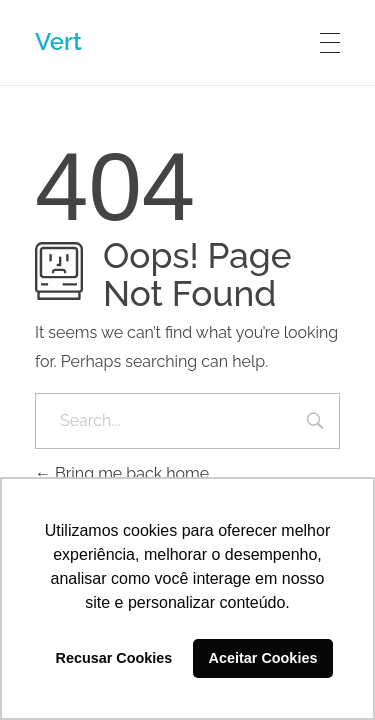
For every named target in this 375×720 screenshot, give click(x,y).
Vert (58, 41)
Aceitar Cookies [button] (263, 658)
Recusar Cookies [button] (114, 658)
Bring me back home (122, 473)
